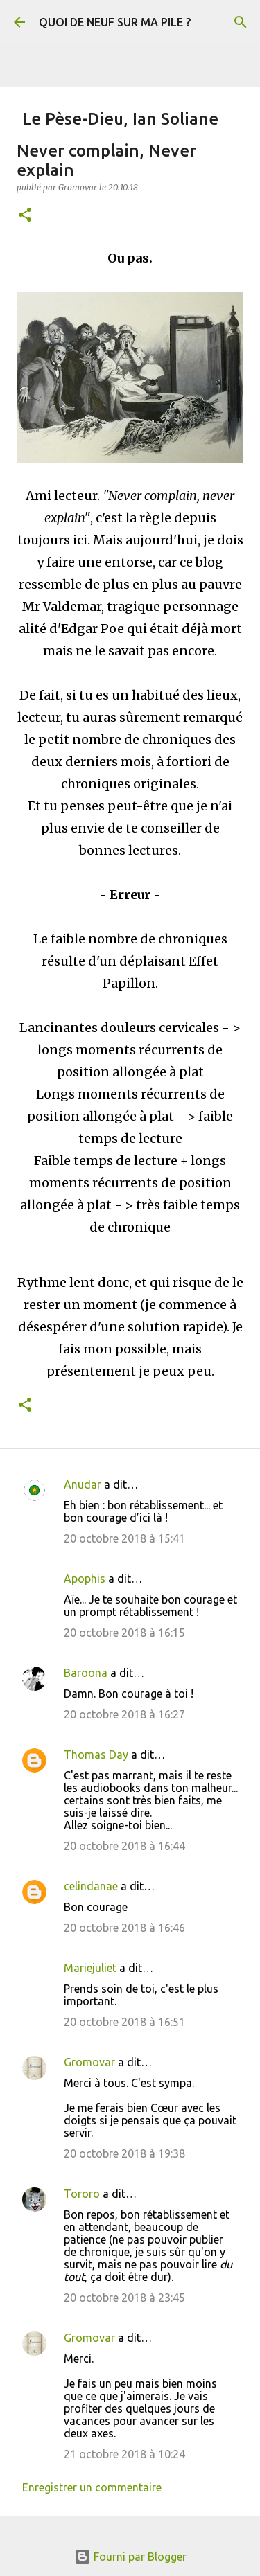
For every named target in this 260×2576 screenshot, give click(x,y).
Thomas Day (96, 1754)
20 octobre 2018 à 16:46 (124, 1927)
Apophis (84, 1578)
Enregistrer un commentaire (92, 2487)
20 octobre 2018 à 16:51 (124, 2022)
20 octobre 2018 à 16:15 (124, 1632)
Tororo (82, 2193)
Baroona (85, 1673)
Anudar (82, 1484)
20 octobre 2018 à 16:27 (124, 1714)
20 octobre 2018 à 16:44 (124, 1846)
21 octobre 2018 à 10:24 (124, 2454)
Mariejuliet (90, 1968)
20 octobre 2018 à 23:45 (124, 2297)
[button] (25, 215)
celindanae (91, 1886)
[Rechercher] (240, 22)
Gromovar (89, 2062)
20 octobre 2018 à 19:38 (124, 2153)
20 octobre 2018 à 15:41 (124, 1538)
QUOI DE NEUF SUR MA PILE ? (115, 22)
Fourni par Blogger (130, 2556)
